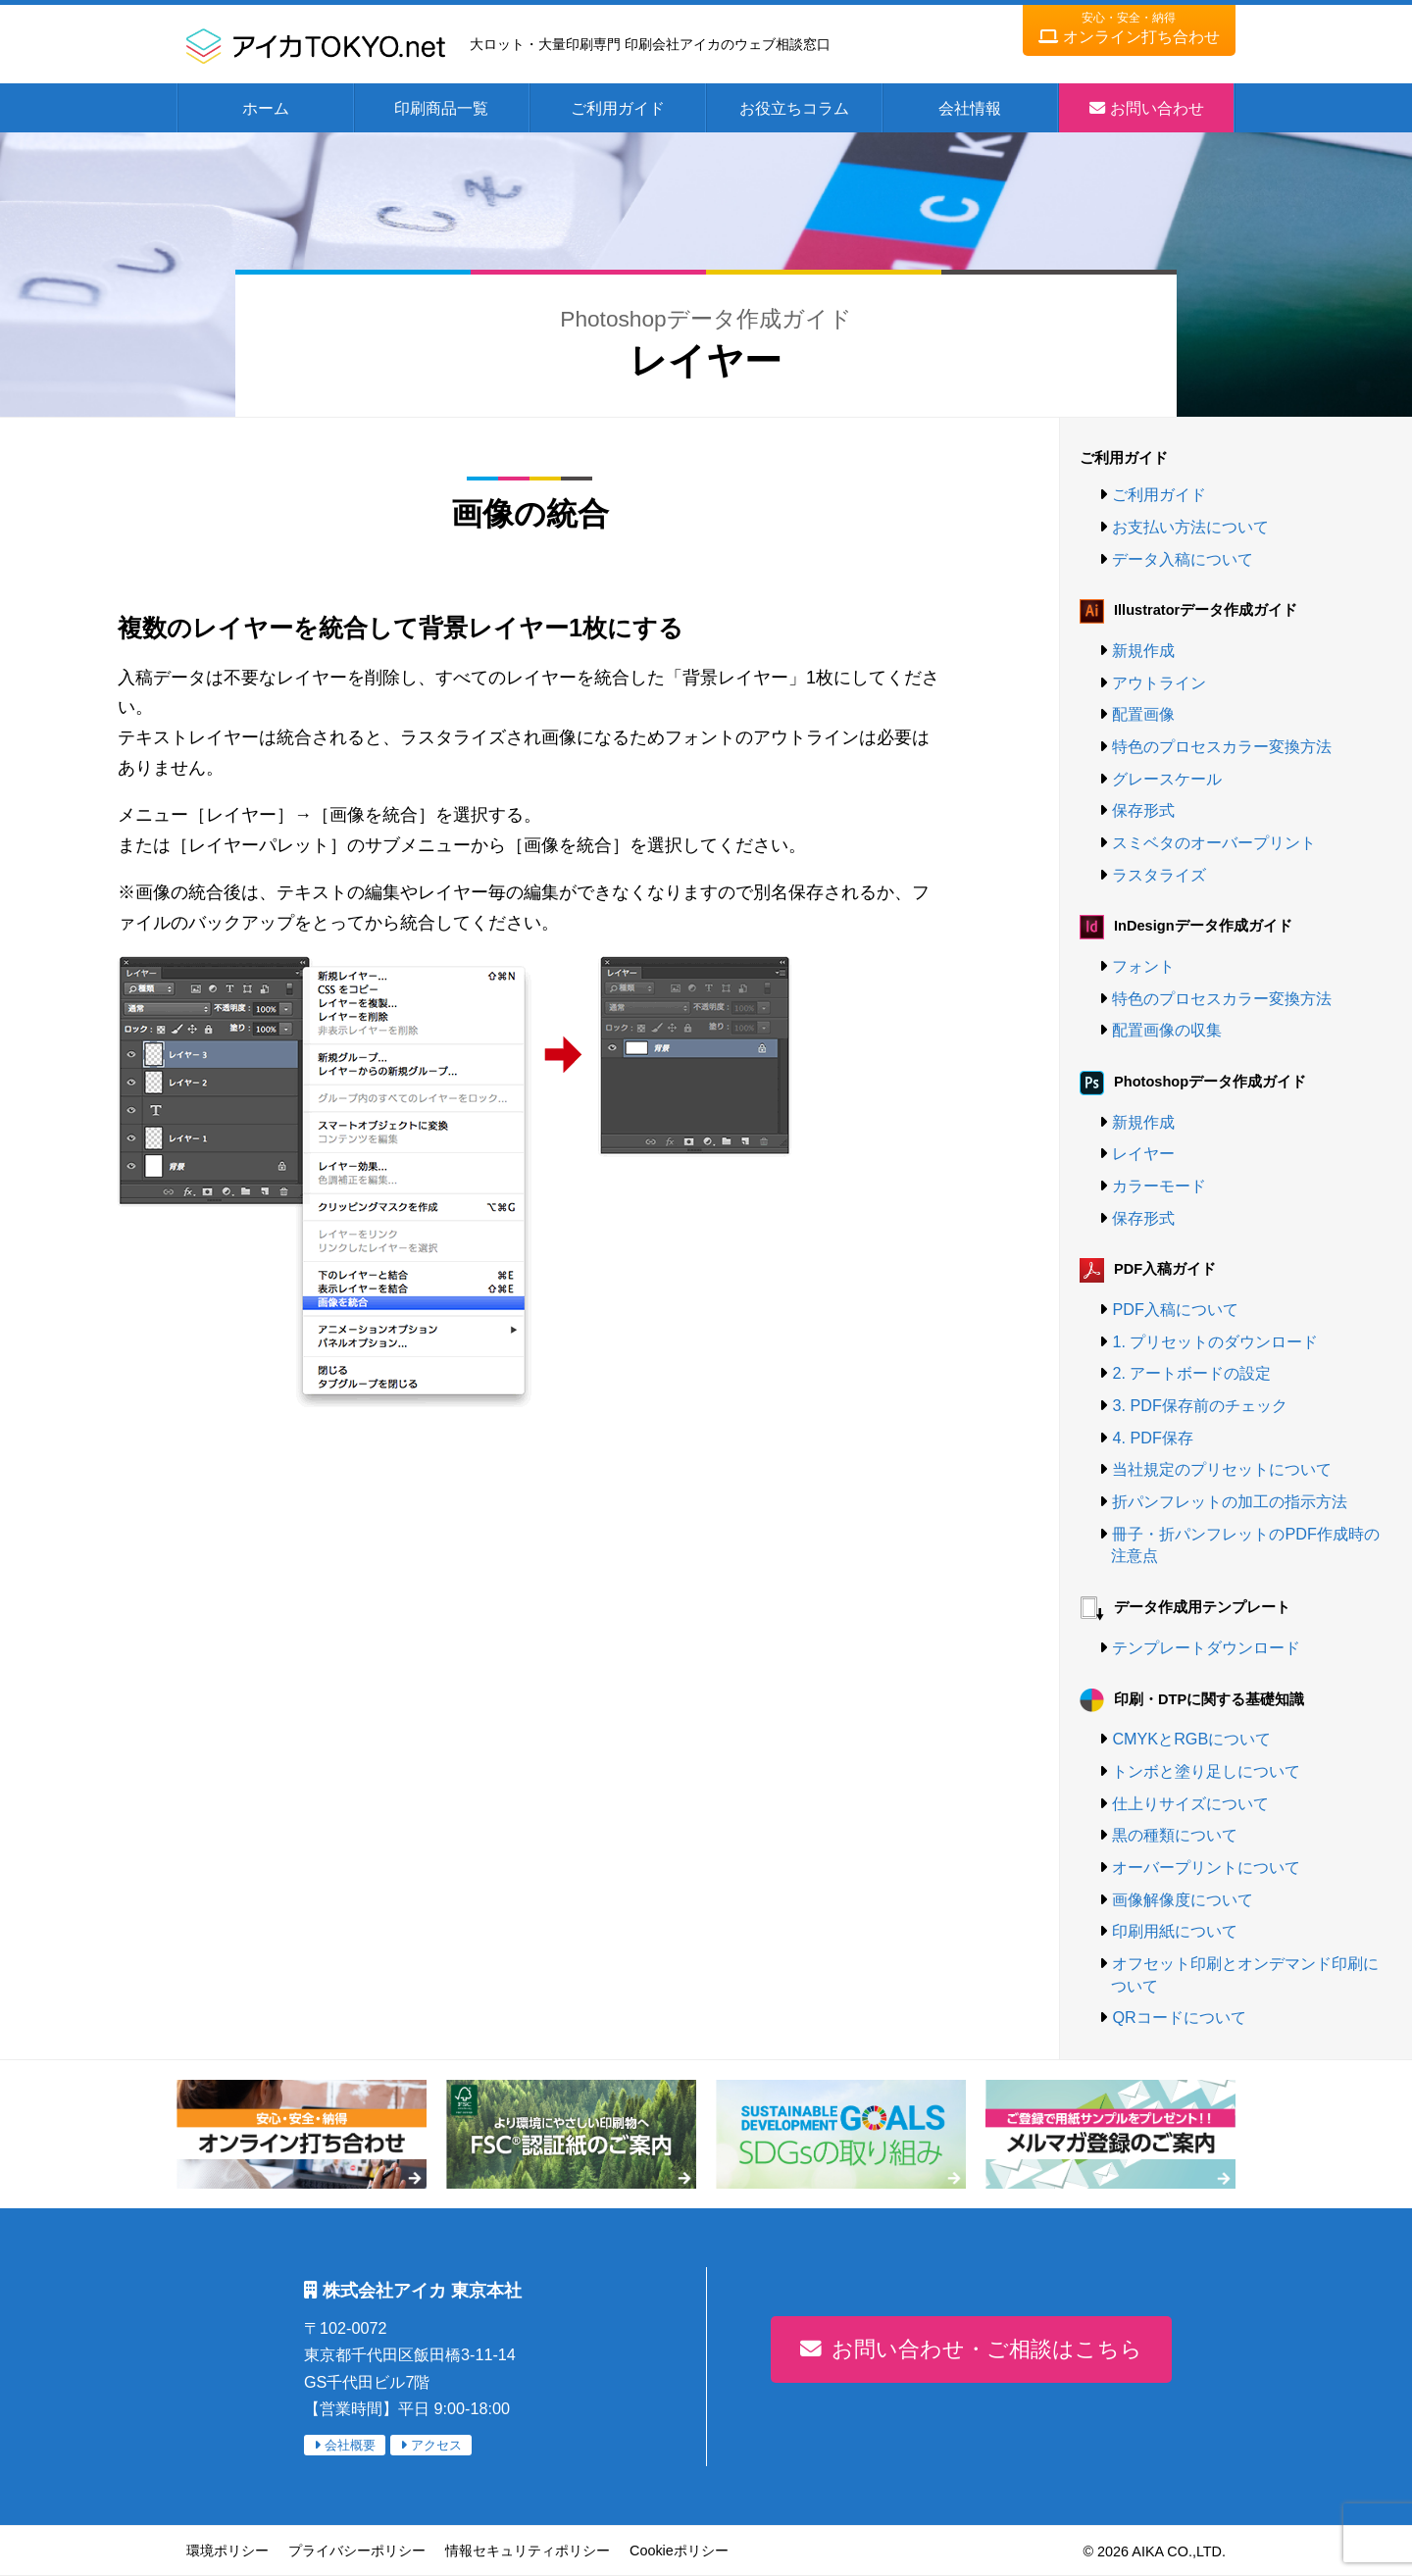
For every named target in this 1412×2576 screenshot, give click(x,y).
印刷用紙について (1174, 1931)
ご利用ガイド (618, 108)
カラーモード (1159, 1185)
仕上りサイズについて (1190, 1803)
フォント (1143, 966)
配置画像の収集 (1167, 1029)
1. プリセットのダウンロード (1215, 1341)
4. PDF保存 (1152, 1437)
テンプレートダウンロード (1206, 1647)
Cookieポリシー (679, 2550)
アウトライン (1159, 682)
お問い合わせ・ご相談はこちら (987, 2349)
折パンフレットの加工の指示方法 (1229, 1501)
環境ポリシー (227, 2550)
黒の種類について (1174, 1835)
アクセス (436, 2445)
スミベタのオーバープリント (1214, 842)
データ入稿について (1182, 559)
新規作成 (1143, 650)
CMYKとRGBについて (1191, 1738)
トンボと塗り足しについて (1206, 1771)
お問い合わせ (1157, 108)
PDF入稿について (1174, 1309)
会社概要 (350, 2445)
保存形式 (1143, 810)
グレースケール (1167, 778)
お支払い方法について (1190, 526)
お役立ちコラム (794, 108)
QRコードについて (1178, 2017)
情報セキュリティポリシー (527, 2550)
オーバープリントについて (1206, 1867)
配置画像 (1143, 714)
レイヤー (1143, 1153)
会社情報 (969, 108)
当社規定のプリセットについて (1222, 1469)
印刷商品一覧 (441, 108)
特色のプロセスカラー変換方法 (1222, 746)
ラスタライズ (1159, 875)
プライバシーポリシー (357, 2550)
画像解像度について (1182, 1899)
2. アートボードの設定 (1191, 1373)
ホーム (265, 108)
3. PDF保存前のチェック (1199, 1405)
